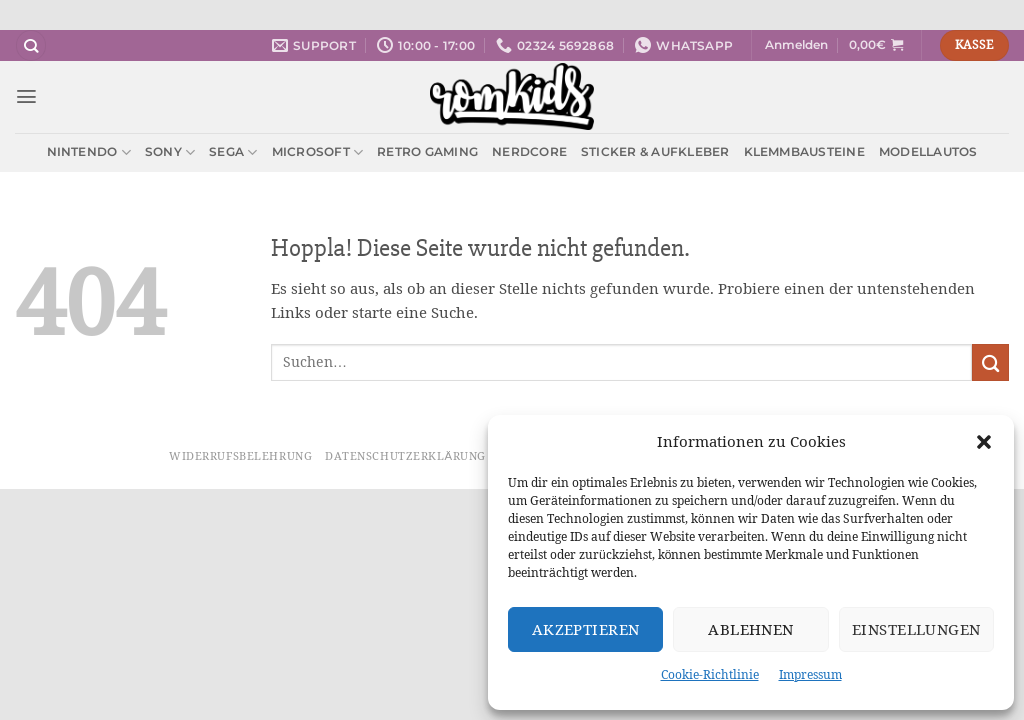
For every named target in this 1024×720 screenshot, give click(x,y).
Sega (233, 152)
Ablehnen (751, 629)
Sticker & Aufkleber (655, 151)
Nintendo (89, 152)
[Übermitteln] (990, 362)
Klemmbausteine (804, 151)
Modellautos (928, 151)
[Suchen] (31, 45)
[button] (984, 442)
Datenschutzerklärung (405, 456)
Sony (170, 152)
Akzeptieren (586, 629)
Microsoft (318, 152)
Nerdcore (529, 151)
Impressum (810, 674)
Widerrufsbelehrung (240, 456)
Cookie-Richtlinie (710, 674)
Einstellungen (916, 629)
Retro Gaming (427, 151)
